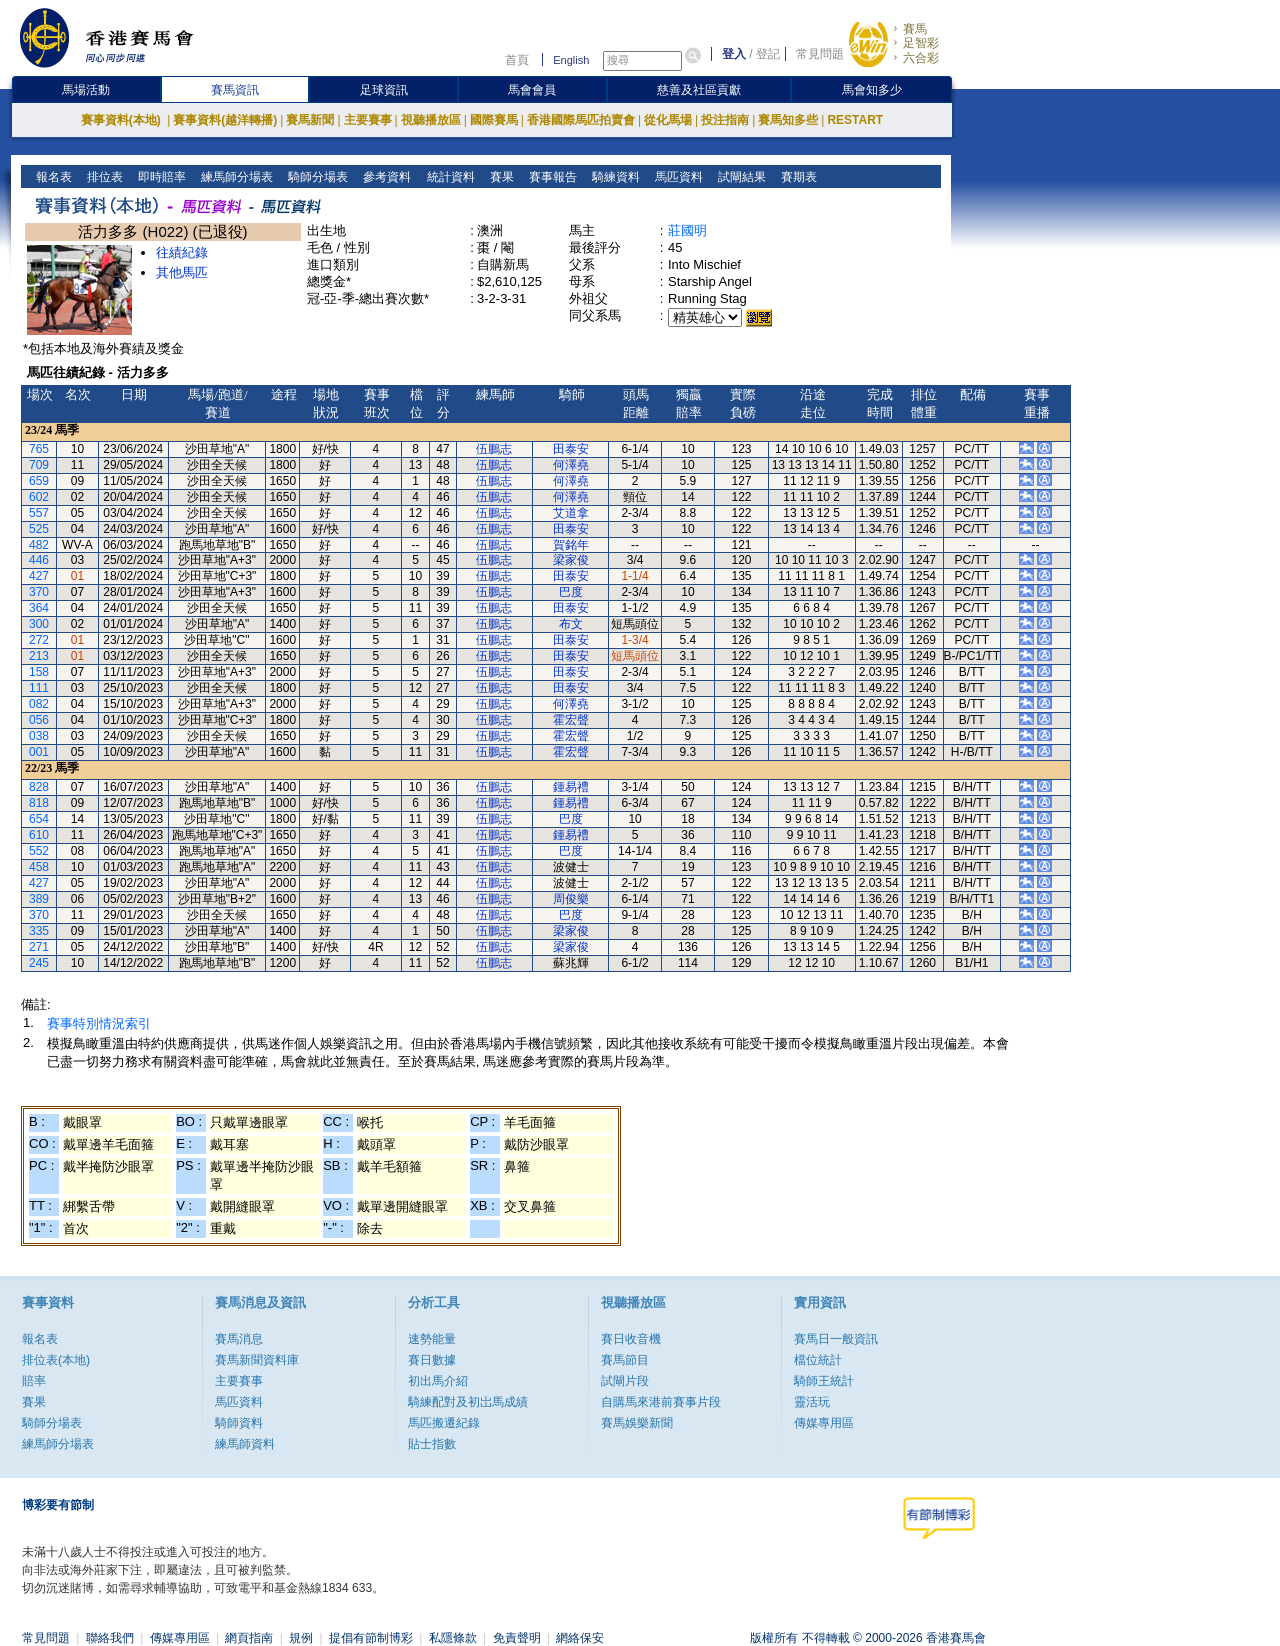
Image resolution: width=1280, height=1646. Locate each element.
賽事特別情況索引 (99, 1023)
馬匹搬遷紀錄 (444, 1423)
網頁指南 (249, 1638)
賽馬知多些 (788, 120)
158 (39, 672)
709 (39, 465)
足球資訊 (384, 90)
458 (39, 867)
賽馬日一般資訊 (836, 1339)
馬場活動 (86, 90)
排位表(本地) (56, 1360)
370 (39, 592)
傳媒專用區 (824, 1423)
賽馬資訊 (235, 90)
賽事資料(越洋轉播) (225, 120)
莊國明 (687, 230)
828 (39, 787)
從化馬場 (668, 120)
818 (39, 803)
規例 (301, 1638)
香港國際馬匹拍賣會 (581, 120)
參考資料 (385, 177)
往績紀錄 (182, 252)
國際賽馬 (494, 120)
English (571, 60)
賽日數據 (432, 1360)
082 (39, 704)
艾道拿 (571, 513)
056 (39, 720)
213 (39, 656)
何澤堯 (571, 465)
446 (39, 560)
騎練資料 (613, 177)
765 (39, 449)
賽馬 (915, 29)
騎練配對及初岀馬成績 (468, 1402)
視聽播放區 (431, 120)
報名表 (52, 177)
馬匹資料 (676, 177)
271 (39, 947)
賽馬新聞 (310, 120)
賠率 (34, 1381)
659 (39, 481)
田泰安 (571, 449)
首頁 (517, 60)
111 (39, 688)
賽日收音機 (631, 1339)
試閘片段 (625, 1381)
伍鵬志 (494, 449)
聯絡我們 (110, 1638)
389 (39, 899)
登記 (768, 54)
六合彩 (921, 58)
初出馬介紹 (438, 1381)
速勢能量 (432, 1339)
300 (39, 624)
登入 (734, 54)
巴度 (571, 592)
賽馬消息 (239, 1339)
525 (39, 529)
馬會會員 (532, 90)
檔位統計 (818, 1360)
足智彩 (921, 43)
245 (39, 963)
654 (39, 819)
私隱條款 (453, 1638)
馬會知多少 (872, 90)
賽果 (499, 177)
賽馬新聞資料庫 (257, 1360)
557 (39, 513)
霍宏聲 (571, 720)
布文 (571, 624)
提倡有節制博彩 (371, 1638)
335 (39, 931)
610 (39, 835)
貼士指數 (432, 1444)
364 (39, 608)
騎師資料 (239, 1423)
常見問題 (820, 54)
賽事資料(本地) (122, 120)
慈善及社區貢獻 (699, 90)
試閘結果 (739, 177)
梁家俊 (571, 560)
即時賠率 (160, 177)
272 (39, 640)
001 (39, 752)
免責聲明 (517, 1638)
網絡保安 (580, 1638)
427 (39, 576)
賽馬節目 (625, 1360)
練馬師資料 (245, 1444)
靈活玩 (812, 1402)
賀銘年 (571, 545)
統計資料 (448, 177)
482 (39, 545)
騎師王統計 (824, 1381)
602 (39, 497)
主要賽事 (368, 120)
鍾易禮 (571, 787)
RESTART (855, 120)
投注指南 (725, 120)
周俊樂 (571, 899)
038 (39, 736)
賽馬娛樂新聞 (637, 1423)
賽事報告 (550, 177)
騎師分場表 (316, 177)
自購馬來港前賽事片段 (661, 1402)
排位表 (103, 177)
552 (39, 851)
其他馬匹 (182, 272)
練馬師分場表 (235, 177)
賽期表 (796, 177)
